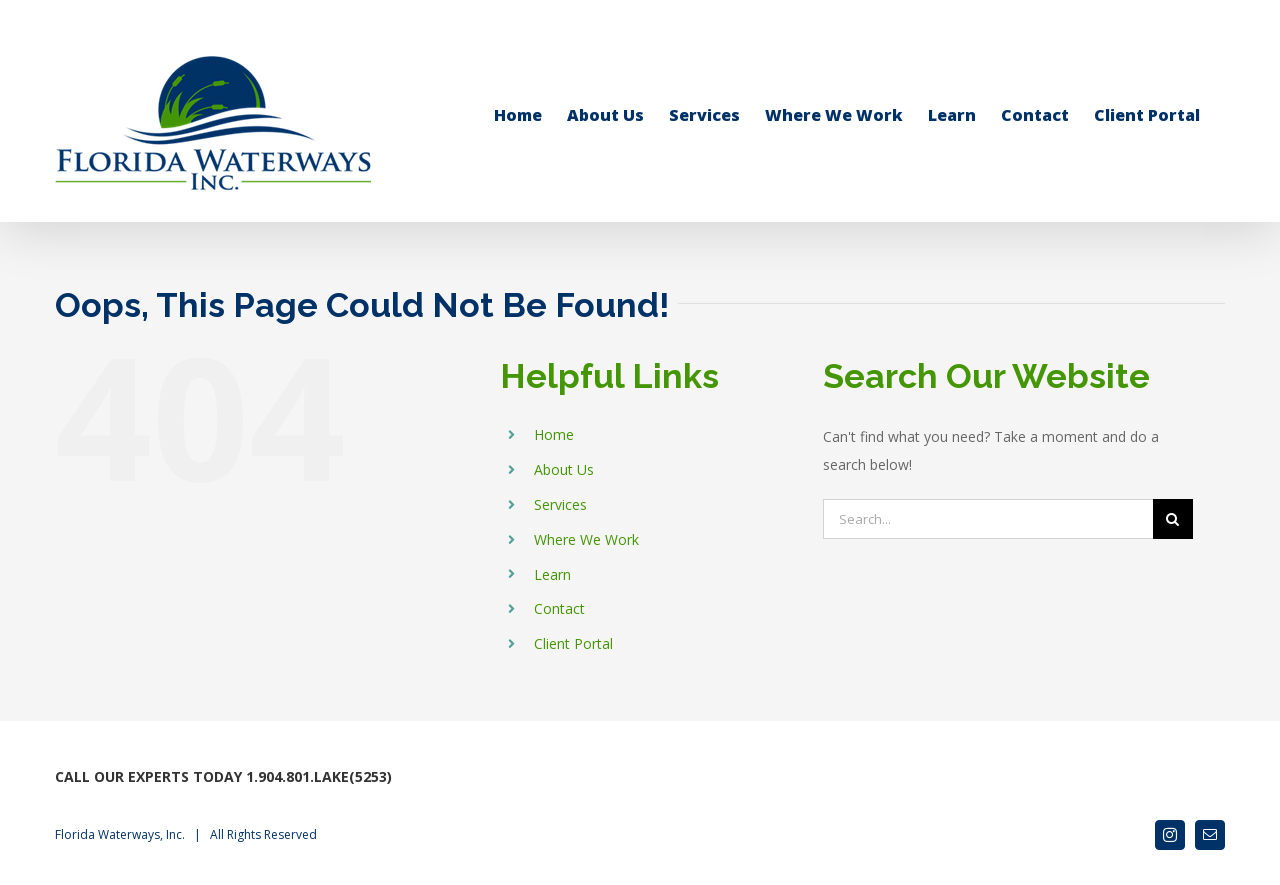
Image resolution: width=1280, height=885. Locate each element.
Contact (559, 608)
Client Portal (573, 643)
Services (560, 504)
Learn (552, 574)
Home (554, 434)
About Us (564, 469)
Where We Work (586, 539)
